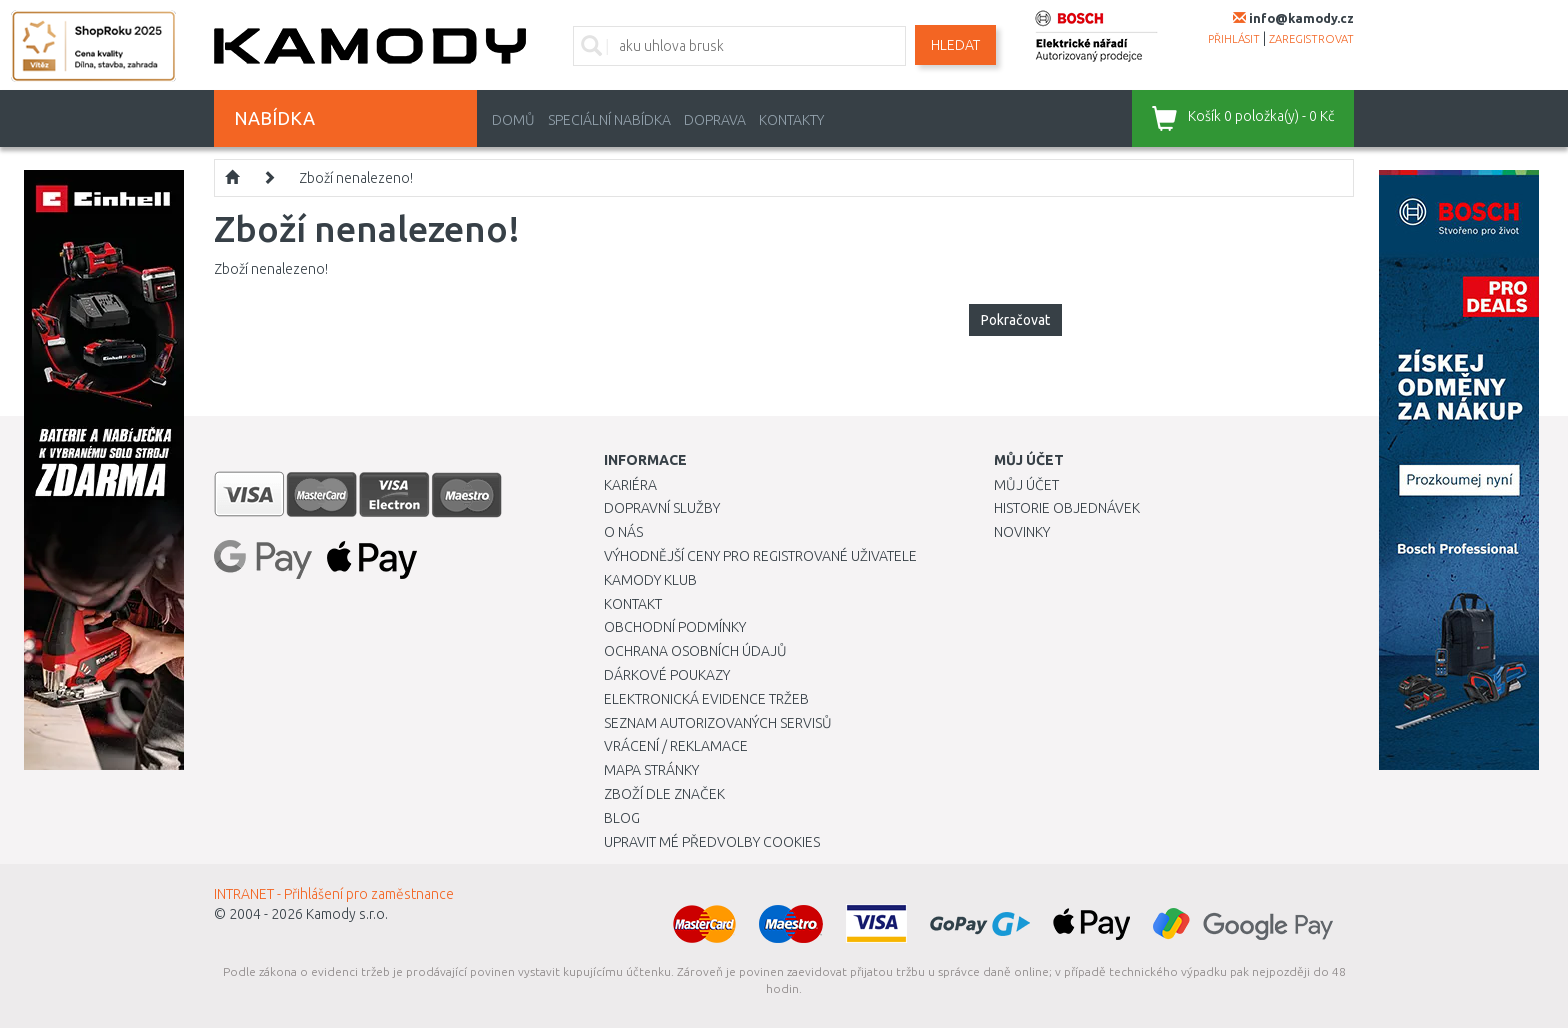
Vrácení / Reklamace (676, 746)
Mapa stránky (651, 770)
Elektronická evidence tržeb (706, 699)
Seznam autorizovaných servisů (718, 723)
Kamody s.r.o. (347, 914)
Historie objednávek (1067, 508)
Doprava (715, 120)
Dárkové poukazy (667, 675)
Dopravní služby (662, 508)
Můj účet (1026, 485)
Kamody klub (650, 580)
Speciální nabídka (609, 120)
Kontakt (633, 604)
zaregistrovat (1311, 39)
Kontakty (791, 120)
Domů (513, 120)
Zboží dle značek (664, 794)
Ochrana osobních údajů (695, 651)
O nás (623, 532)
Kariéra (630, 485)
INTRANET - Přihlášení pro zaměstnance (334, 894)
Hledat (955, 45)
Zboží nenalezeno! (356, 178)
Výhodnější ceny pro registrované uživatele (760, 556)
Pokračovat (1015, 320)
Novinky (1022, 532)
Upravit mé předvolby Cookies (712, 842)
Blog (622, 818)
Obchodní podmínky (675, 627)
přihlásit (1234, 39)
